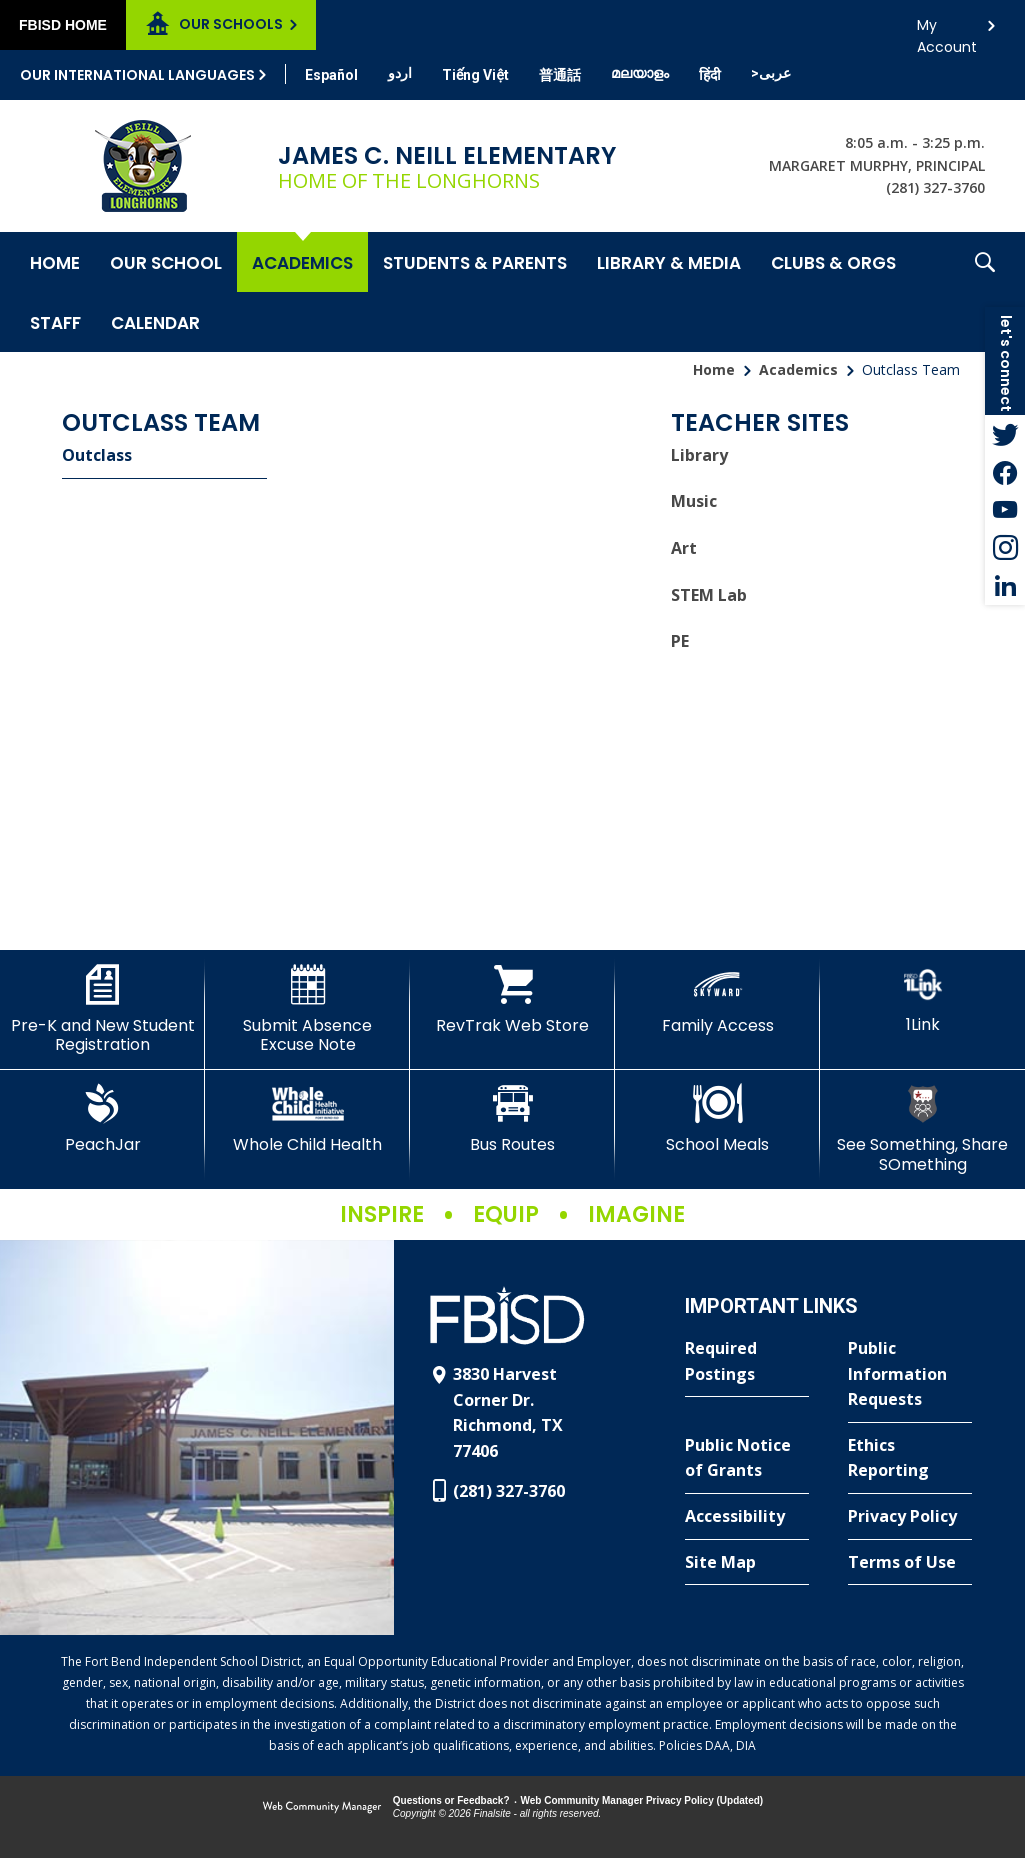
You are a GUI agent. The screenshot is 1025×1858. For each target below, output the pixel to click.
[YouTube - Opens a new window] (1005, 510)
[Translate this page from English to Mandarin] (560, 75)
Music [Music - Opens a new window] (694, 501)
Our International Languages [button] (137, 75)
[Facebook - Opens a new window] (1005, 472)
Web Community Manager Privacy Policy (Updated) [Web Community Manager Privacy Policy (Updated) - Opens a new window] (642, 1800)
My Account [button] (947, 30)
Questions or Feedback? (451, 1800)
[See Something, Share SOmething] (922, 1128)
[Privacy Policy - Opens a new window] (910, 1517)
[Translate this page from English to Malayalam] (640, 73)
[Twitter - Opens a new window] (1005, 434)
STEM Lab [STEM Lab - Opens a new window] (709, 595)
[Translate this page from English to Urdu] (400, 73)
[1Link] (922, 999)
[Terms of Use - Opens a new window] (910, 1563)
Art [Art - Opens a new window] (684, 548)
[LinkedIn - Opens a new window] (1005, 586)
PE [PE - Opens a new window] (680, 641)
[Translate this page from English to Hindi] (710, 75)
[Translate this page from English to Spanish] (331, 75)
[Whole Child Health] (307, 1119)
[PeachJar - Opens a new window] (102, 1119)
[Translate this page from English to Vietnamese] (475, 75)
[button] (985, 292)
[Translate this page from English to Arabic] (771, 73)
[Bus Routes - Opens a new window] (512, 1119)
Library (699, 455)
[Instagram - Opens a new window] (1005, 548)
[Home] (55, 262)
